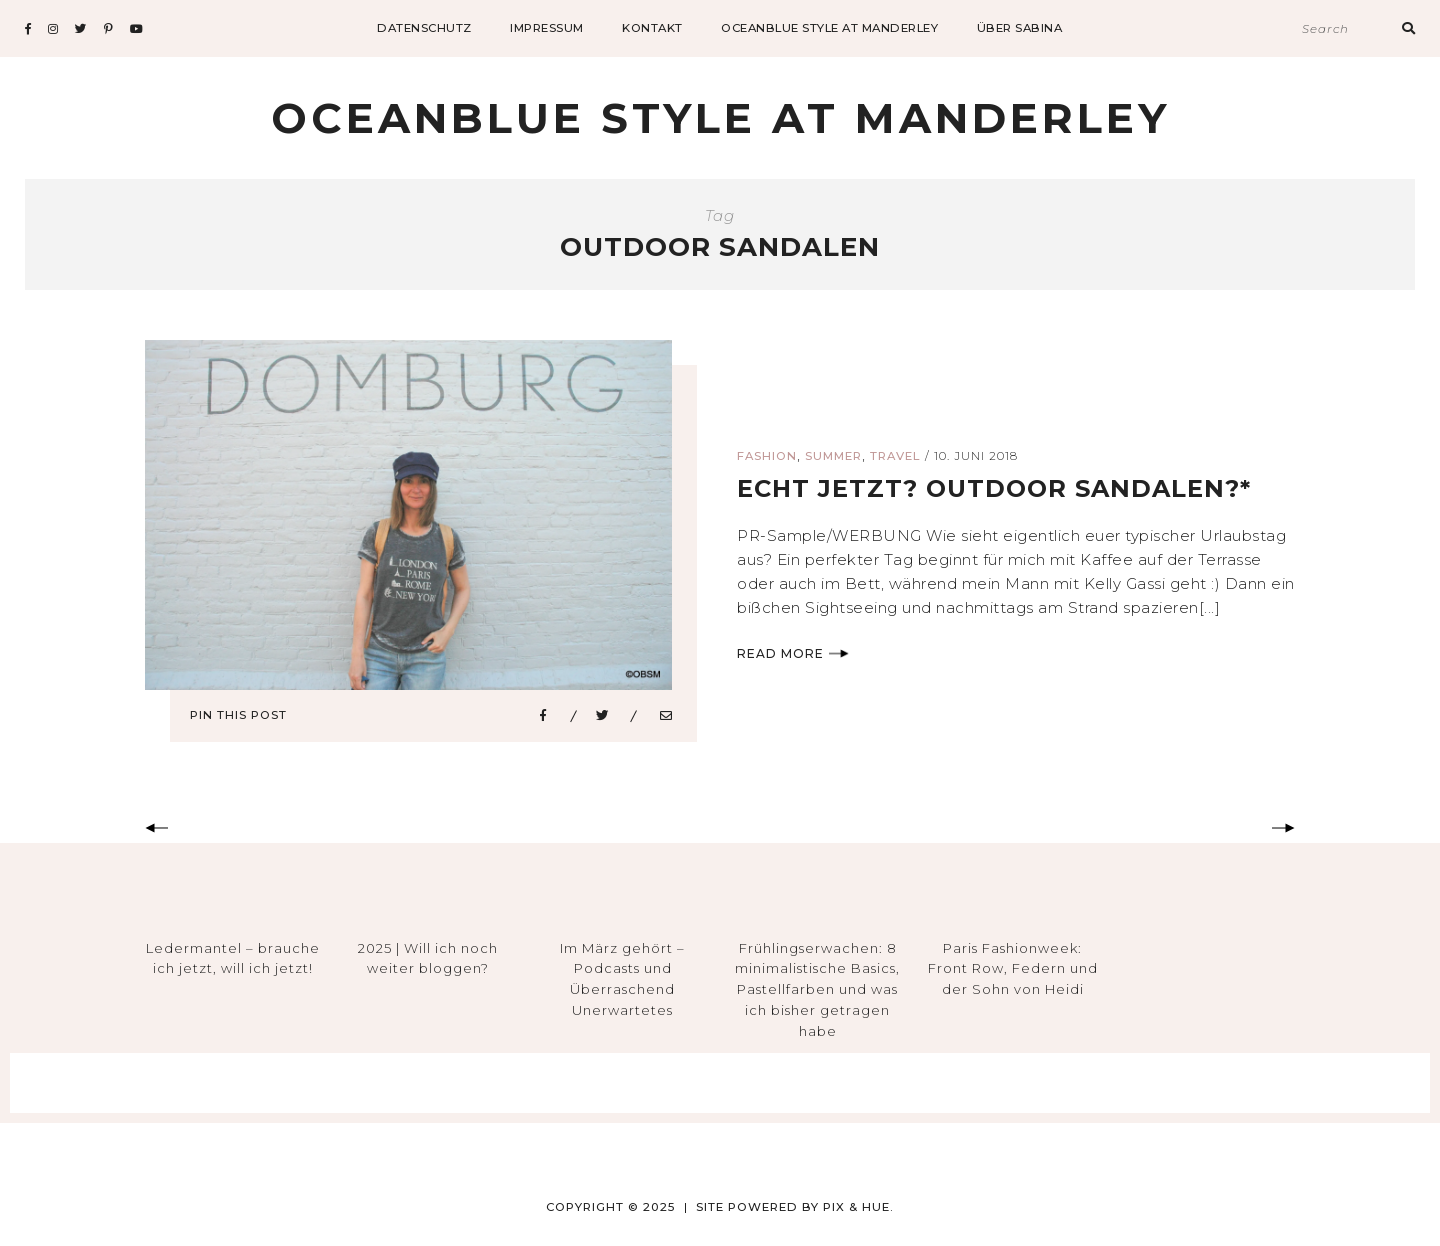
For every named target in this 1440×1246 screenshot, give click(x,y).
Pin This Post (238, 715)
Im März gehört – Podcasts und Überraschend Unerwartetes (622, 979)
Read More (793, 653)
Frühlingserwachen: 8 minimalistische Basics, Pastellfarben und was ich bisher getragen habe (817, 989)
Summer (833, 456)
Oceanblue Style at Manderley (829, 28)
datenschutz (424, 28)
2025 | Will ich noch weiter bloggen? (428, 958)
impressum (547, 28)
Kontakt (652, 28)
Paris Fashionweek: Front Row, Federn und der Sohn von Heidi (1013, 969)
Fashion (767, 456)
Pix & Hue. (858, 1207)
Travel (895, 456)
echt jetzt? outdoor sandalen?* (994, 488)
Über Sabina (1020, 28)
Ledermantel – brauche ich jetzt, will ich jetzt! (233, 958)
